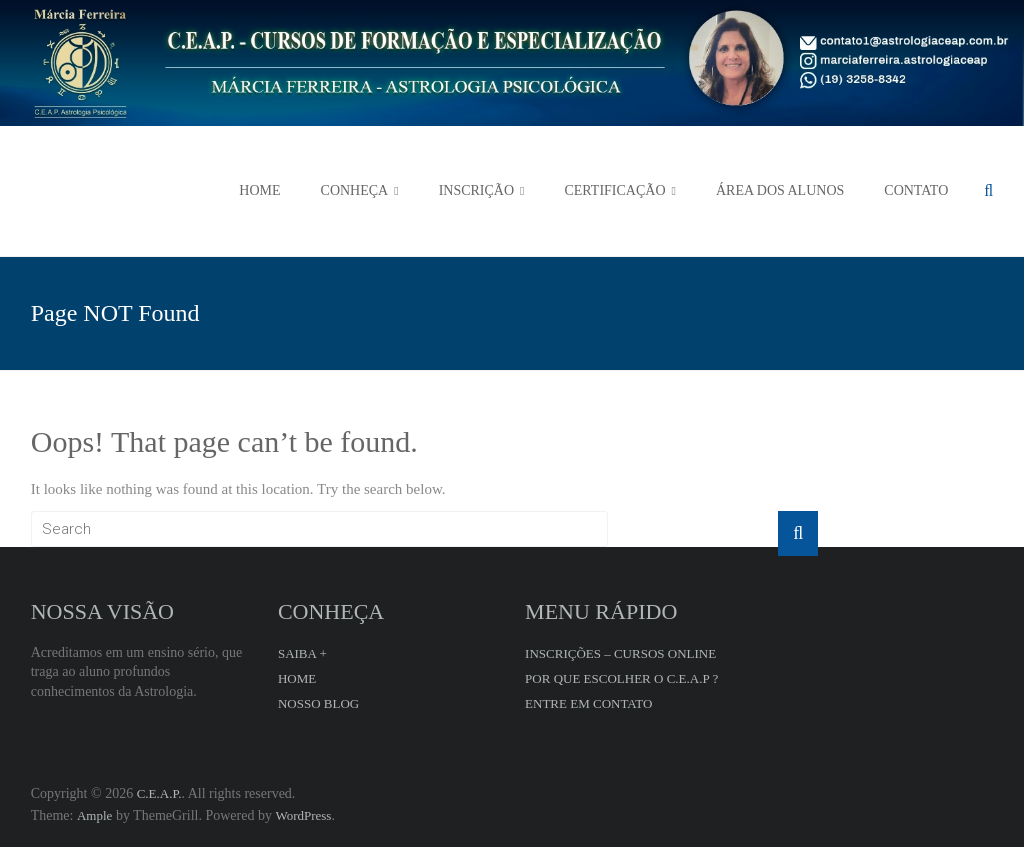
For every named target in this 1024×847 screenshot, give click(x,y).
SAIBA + (302, 653)
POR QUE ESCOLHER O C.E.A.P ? (621, 678)
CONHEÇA (355, 190)
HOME (259, 190)
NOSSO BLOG (318, 703)
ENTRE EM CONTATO (588, 703)
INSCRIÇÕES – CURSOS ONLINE (620, 653)
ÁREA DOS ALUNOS (780, 190)
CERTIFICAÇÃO (614, 190)
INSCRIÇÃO (476, 190)
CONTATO (916, 190)
